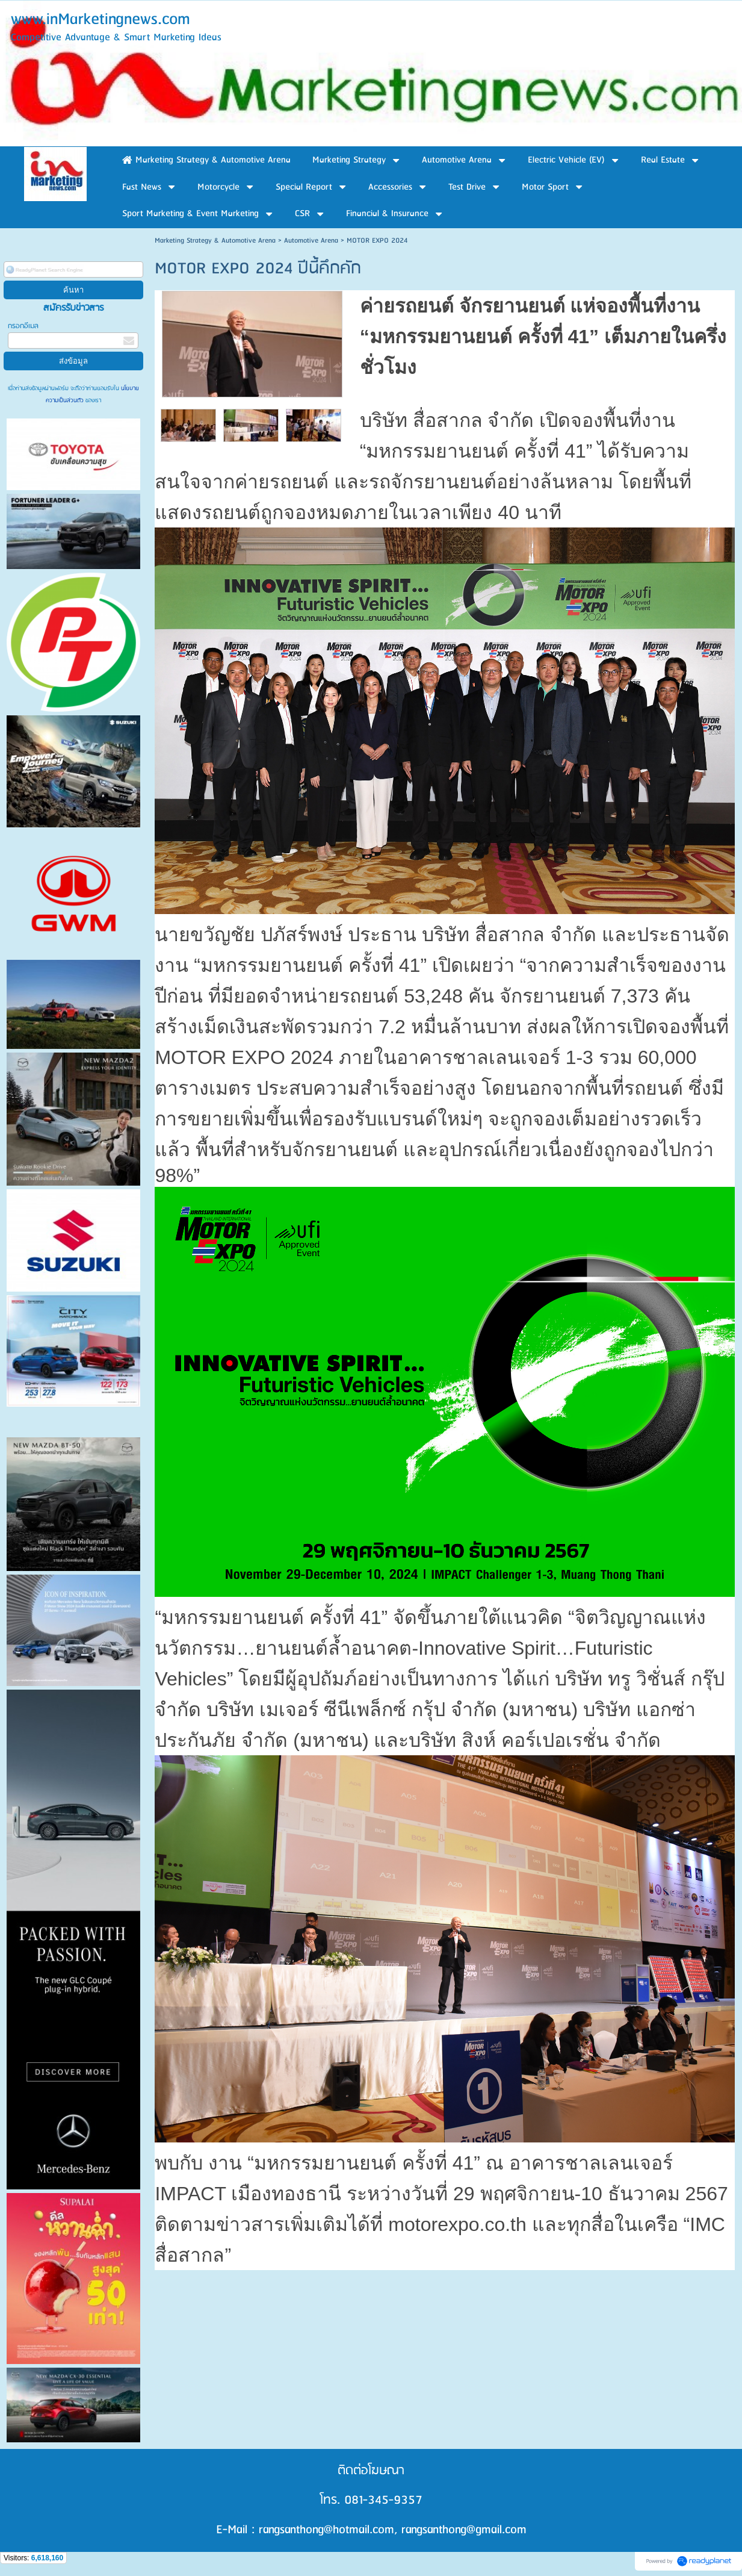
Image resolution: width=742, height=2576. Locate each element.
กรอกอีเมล (23, 326)
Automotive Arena (311, 240)
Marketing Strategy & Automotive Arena (215, 240)
